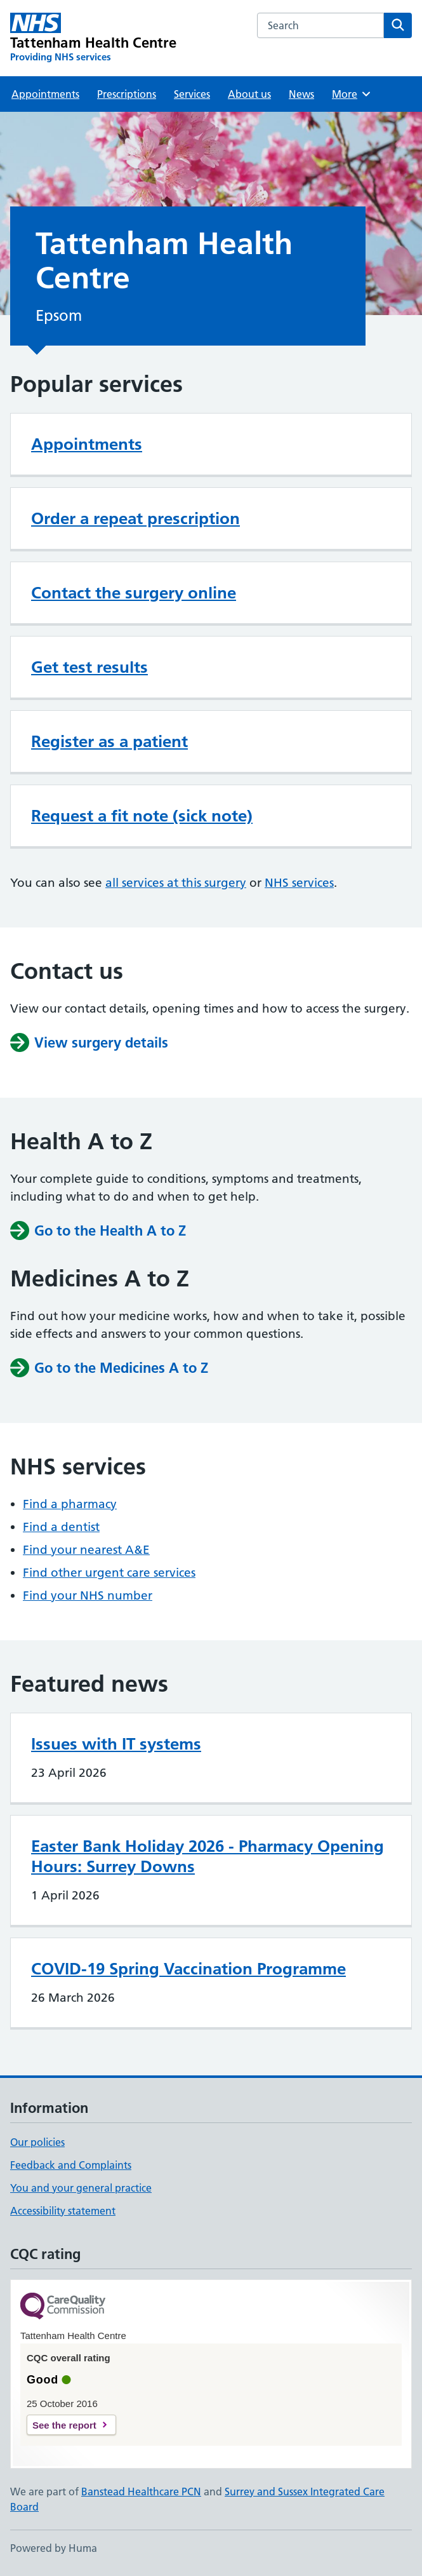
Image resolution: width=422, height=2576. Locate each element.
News (301, 94)
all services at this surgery (175, 882)
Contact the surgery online (133, 593)
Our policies (37, 2142)
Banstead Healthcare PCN (141, 2491)
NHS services (299, 882)
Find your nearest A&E (86, 1549)
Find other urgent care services (109, 1572)
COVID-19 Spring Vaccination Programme (188, 1969)
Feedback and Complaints (70, 2165)
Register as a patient (109, 741)
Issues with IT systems (116, 1744)
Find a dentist (61, 1527)
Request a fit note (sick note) (142, 816)
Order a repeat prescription (135, 518)
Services (192, 94)
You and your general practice (81, 2188)
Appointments (45, 94)
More (352, 94)
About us (249, 94)
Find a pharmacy (70, 1504)
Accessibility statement (62, 2210)
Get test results (89, 667)
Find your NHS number (87, 1595)
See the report (64, 2425)
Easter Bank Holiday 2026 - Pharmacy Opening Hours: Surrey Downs (207, 1856)
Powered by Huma (53, 2548)
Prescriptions (126, 94)
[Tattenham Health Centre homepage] (93, 38)
